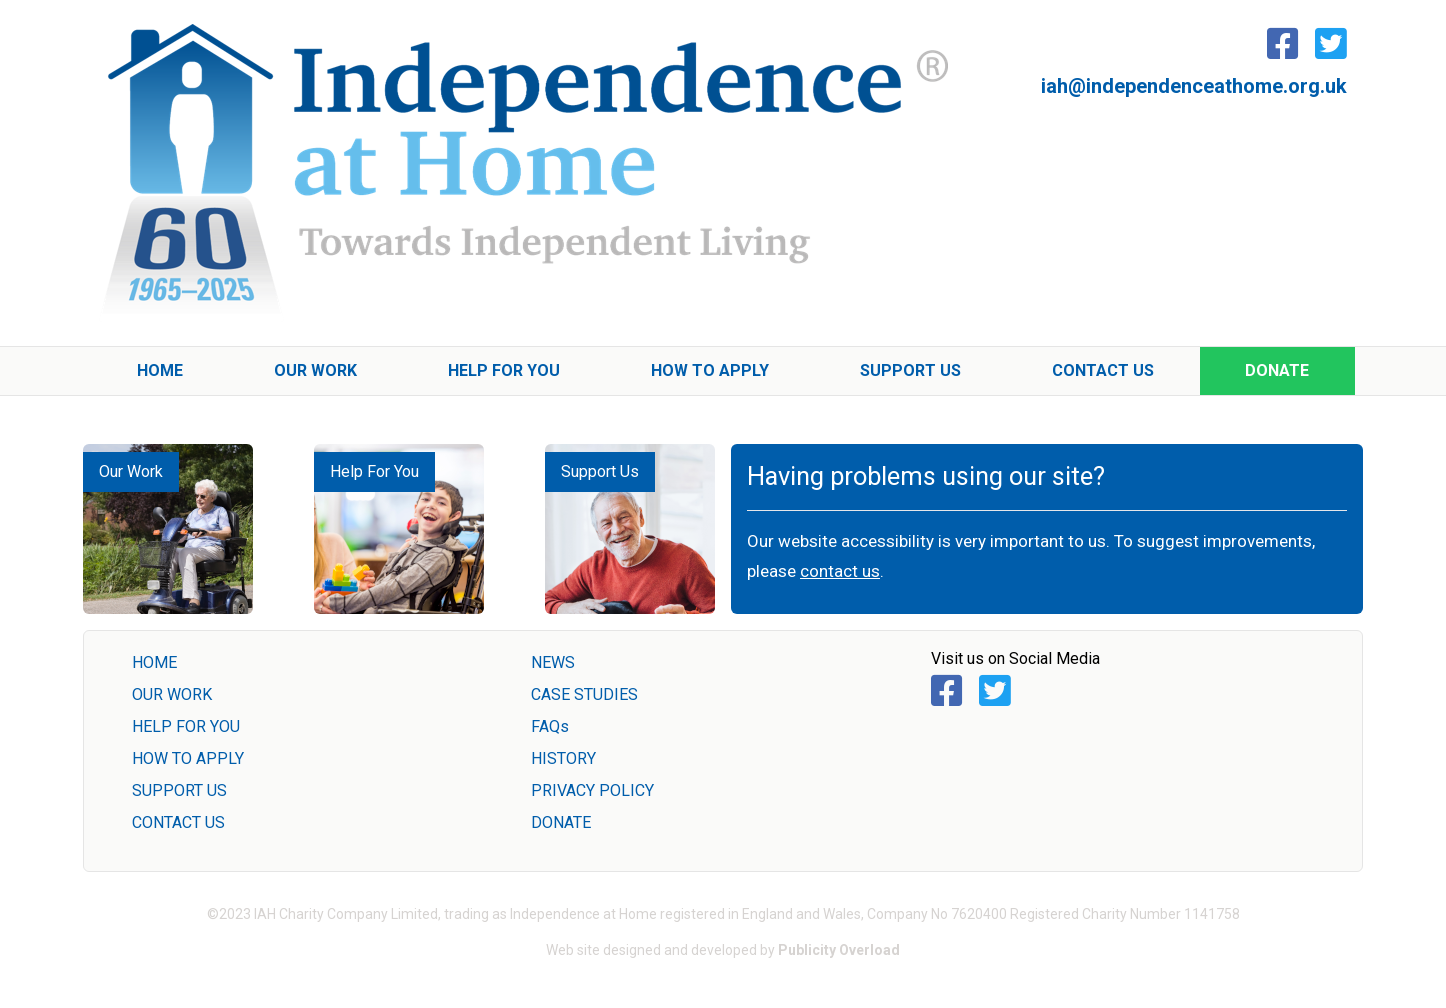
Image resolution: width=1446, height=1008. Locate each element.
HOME (154, 662)
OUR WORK (172, 694)
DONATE (561, 822)
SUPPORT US (179, 790)
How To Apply (710, 370)
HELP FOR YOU (186, 726)
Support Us (910, 370)
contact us (840, 571)
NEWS (553, 662)
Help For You (504, 370)
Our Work (315, 370)
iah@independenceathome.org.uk (1194, 86)
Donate (1277, 370)
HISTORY (563, 758)
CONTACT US (178, 822)
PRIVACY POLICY (592, 790)
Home (160, 370)
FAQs (550, 726)
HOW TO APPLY (188, 758)
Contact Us (1103, 370)
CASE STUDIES (584, 694)
